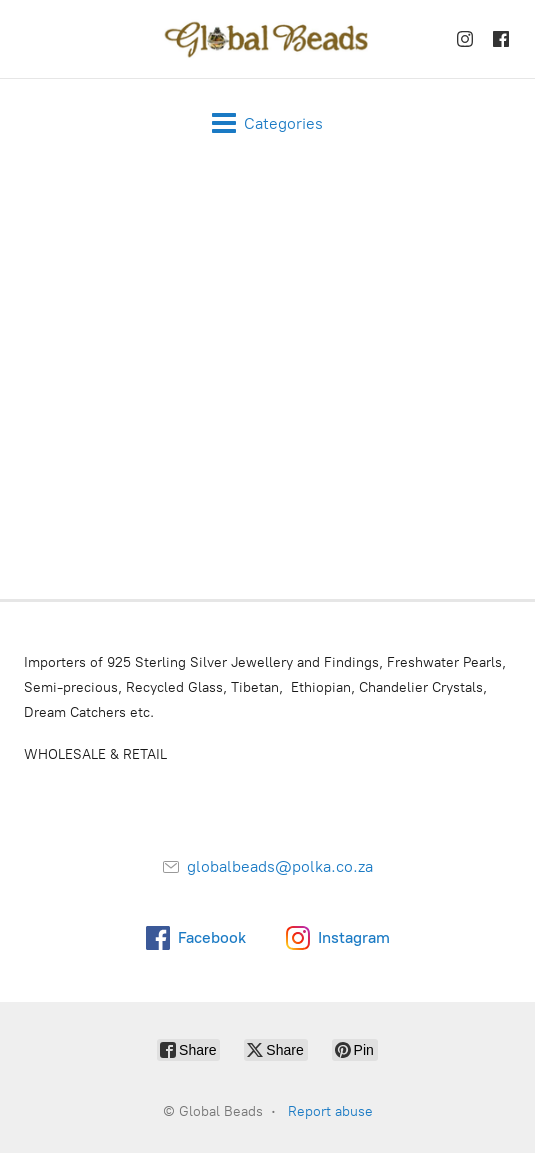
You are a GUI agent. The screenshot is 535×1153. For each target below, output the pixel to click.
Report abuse (330, 1111)
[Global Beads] (268, 39)
